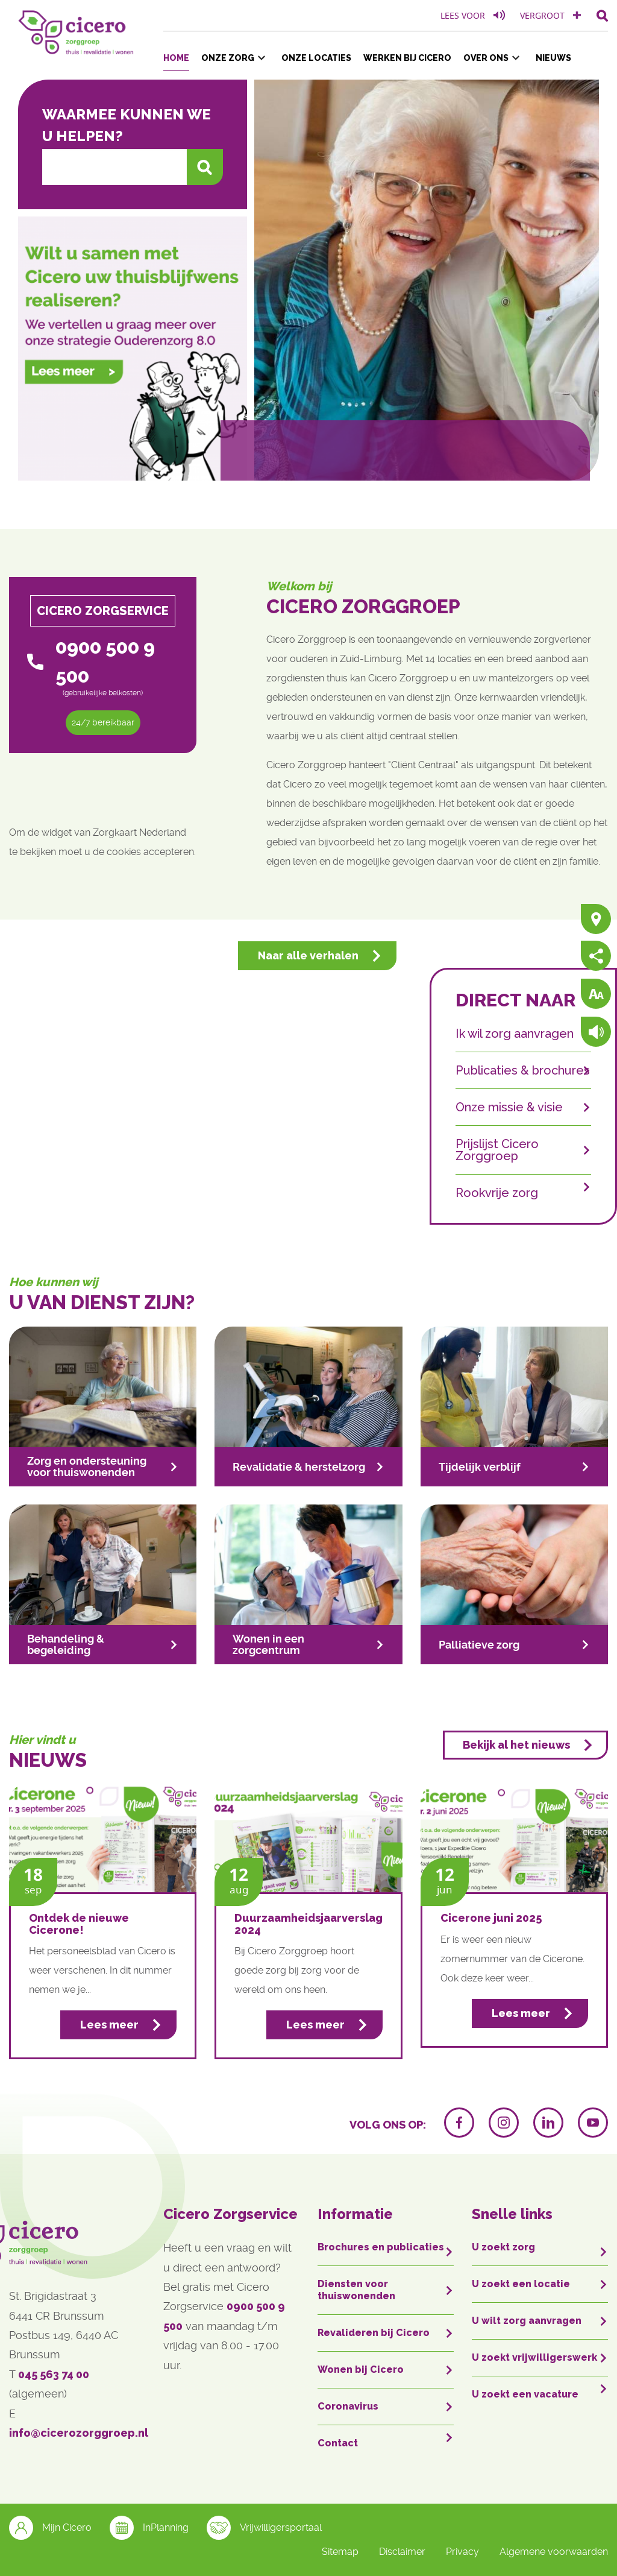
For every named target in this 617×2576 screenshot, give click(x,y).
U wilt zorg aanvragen (526, 2320)
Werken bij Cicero (407, 58)
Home (176, 58)
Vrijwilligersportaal (264, 2528)
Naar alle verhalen (308, 955)
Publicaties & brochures (523, 1070)
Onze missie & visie (509, 1107)
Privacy (462, 2551)
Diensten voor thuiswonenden (356, 2290)
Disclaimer (402, 2551)
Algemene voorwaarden (554, 2551)
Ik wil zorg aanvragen (515, 1033)
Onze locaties (316, 58)
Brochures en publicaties (381, 2247)
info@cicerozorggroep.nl (78, 2432)
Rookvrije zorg (497, 1192)
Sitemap (340, 2551)
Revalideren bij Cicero (374, 2332)
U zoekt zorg (503, 2247)
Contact (338, 2443)
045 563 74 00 (53, 2374)
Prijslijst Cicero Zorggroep (497, 1150)
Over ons (486, 58)
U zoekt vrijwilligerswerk (534, 2357)
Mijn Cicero (50, 2528)
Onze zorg (227, 58)
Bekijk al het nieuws (516, 1744)
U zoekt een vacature (525, 2394)
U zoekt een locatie (521, 2284)
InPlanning (149, 2528)
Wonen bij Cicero (361, 2369)
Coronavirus (348, 2406)
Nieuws (553, 58)
